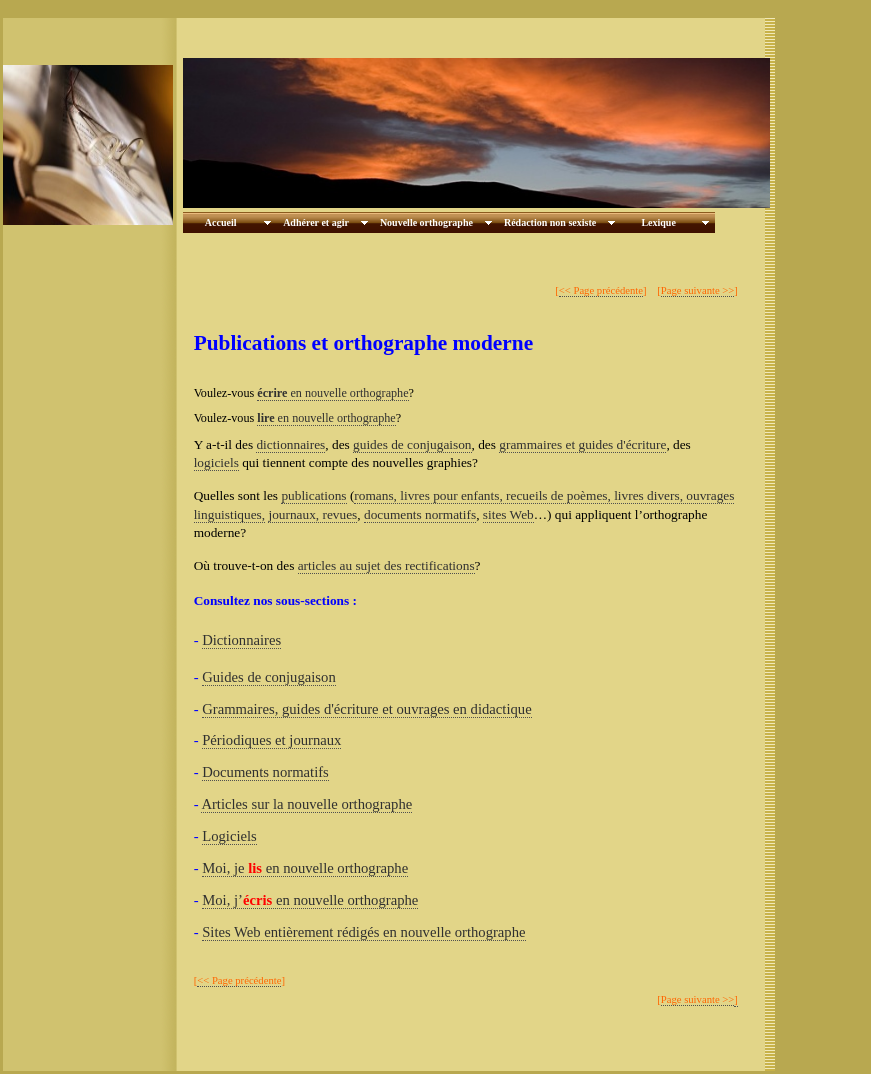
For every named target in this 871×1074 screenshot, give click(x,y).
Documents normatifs (265, 772)
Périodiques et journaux (271, 740)
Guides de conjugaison (269, 677)
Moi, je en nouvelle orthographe (305, 868)
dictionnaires (290, 444)
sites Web (508, 514)
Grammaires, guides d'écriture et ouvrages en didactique (366, 709)
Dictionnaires (241, 640)
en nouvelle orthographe (332, 393)
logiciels (216, 462)
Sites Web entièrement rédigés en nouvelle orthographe (363, 932)
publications (313, 495)
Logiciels (229, 836)
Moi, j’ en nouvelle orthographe (310, 900)
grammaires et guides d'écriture (582, 444)
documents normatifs (420, 514)
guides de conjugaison (412, 444)
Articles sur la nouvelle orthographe (306, 804)
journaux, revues (312, 514)
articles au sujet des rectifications (386, 565)
